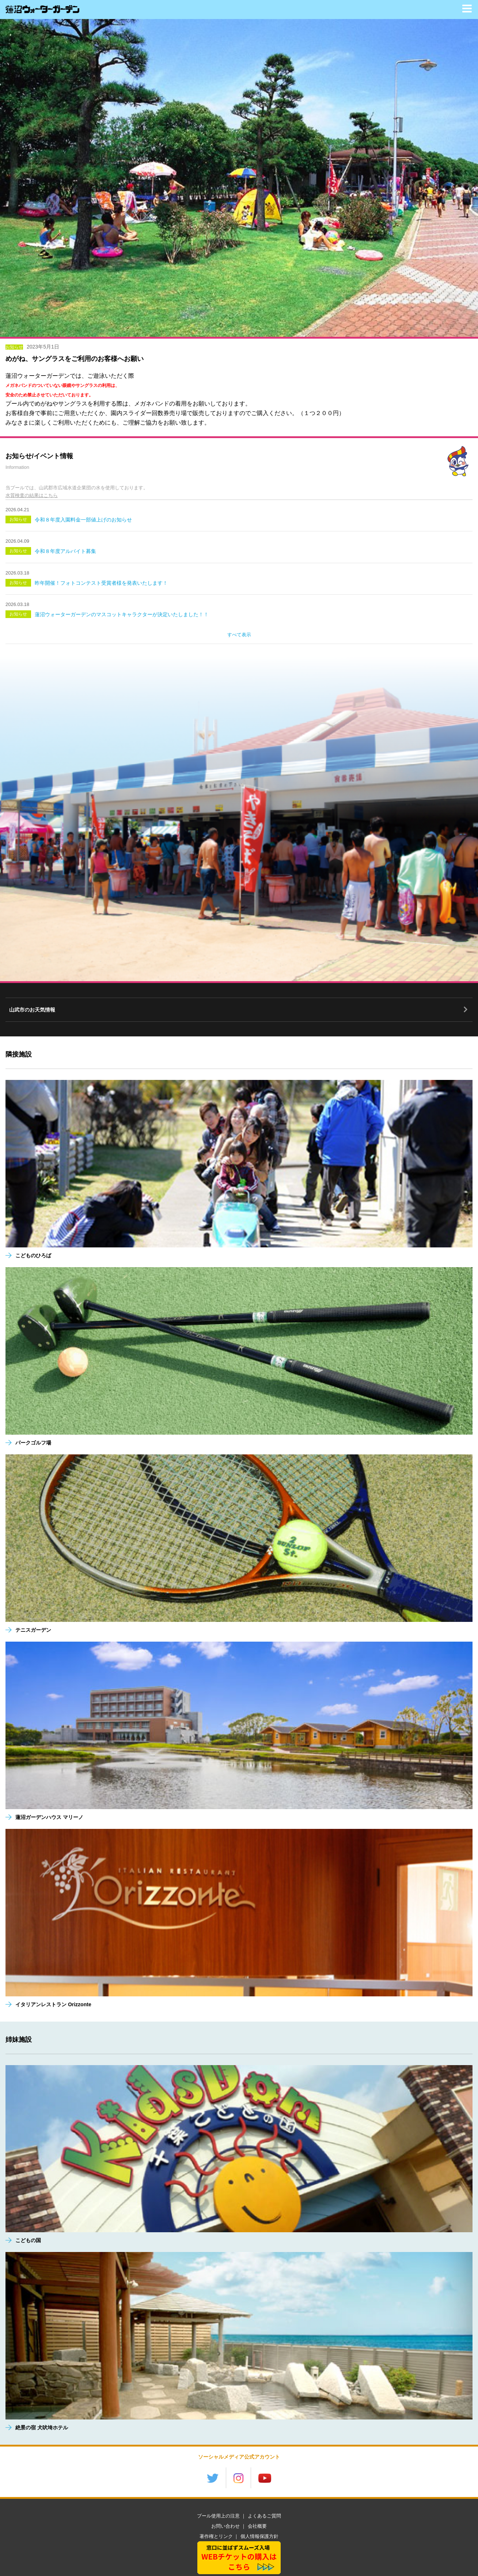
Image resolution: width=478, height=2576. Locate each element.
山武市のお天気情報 (32, 1010)
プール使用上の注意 (218, 2516)
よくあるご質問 (264, 2516)
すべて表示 (239, 634)
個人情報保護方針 (259, 2536)
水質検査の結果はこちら (31, 495)
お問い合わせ (225, 2526)
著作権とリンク (216, 2536)
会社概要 (257, 2526)
